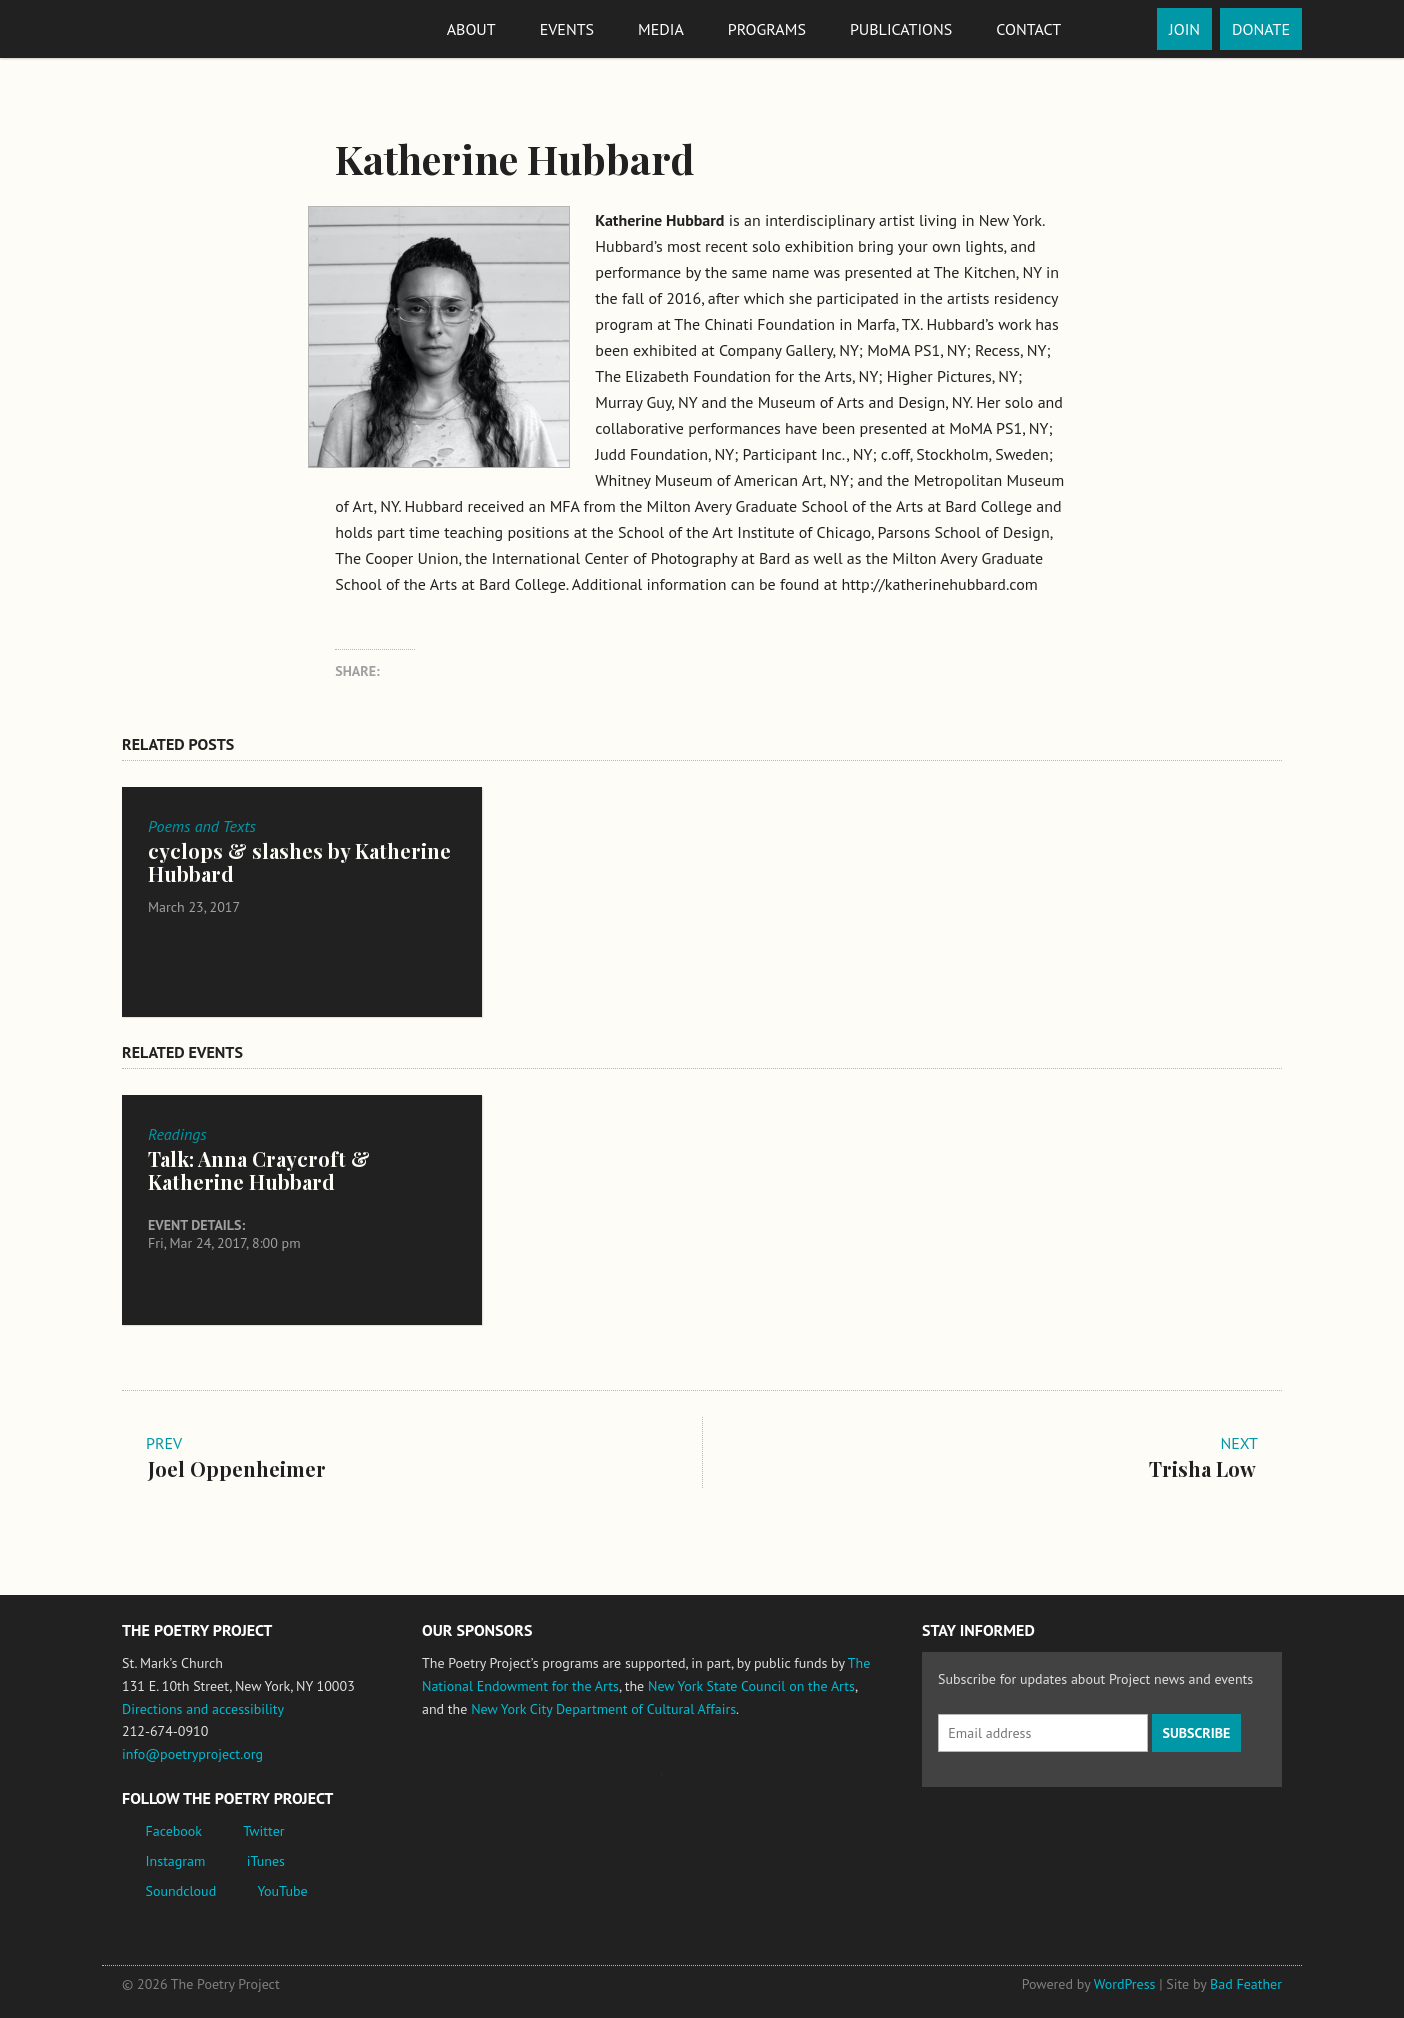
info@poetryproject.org (192, 1754)
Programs (767, 29)
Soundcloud (181, 1891)
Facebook (174, 1831)
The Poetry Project (195, 28)
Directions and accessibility (203, 1709)
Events (567, 29)
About (471, 29)
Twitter (263, 1831)
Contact (1028, 29)
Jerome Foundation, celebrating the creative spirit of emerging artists (607, 1784)
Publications (901, 29)
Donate (1261, 29)
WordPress (1125, 1984)
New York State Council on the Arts (751, 1686)
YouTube (282, 1891)
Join (1184, 29)
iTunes (266, 1861)
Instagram (176, 1861)
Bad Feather (1246, 1984)
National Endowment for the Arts (477, 1783)
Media (661, 29)
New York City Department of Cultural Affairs (603, 1709)
